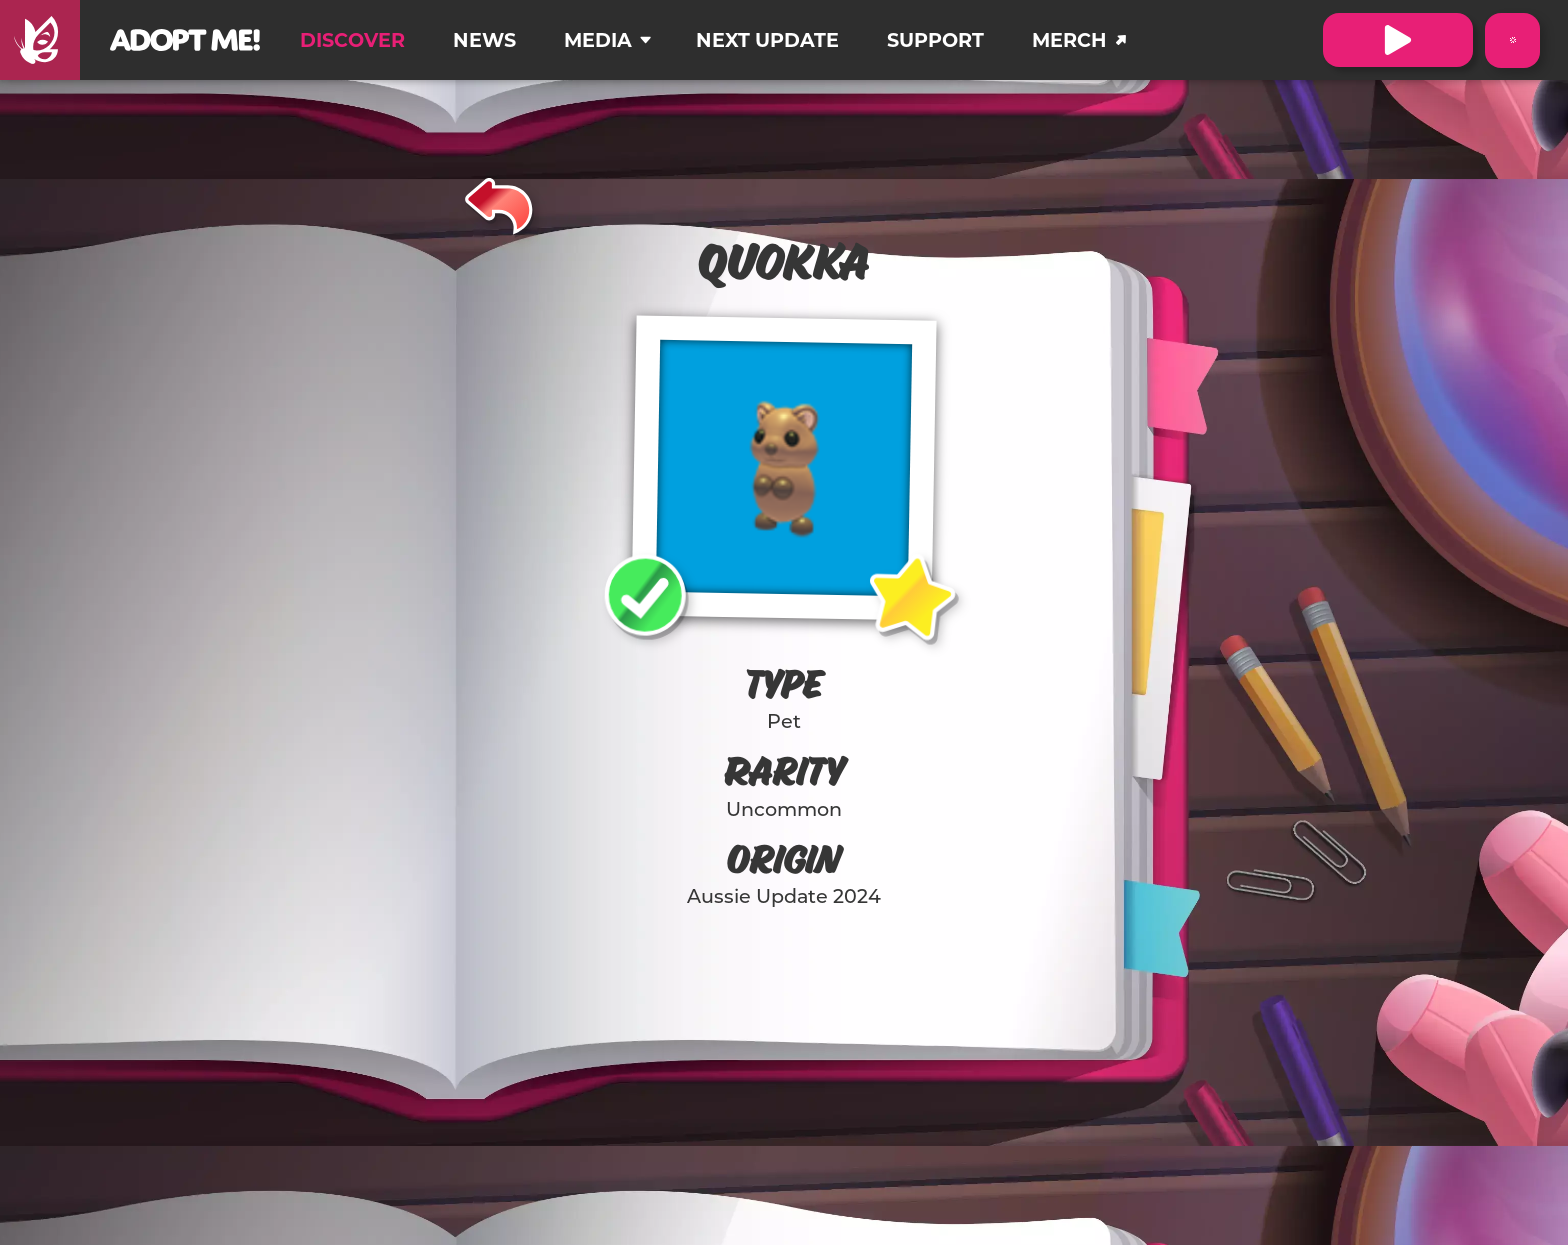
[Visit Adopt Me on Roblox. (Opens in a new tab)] (1398, 40)
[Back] (499, 203)
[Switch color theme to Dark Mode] (1512, 40)
